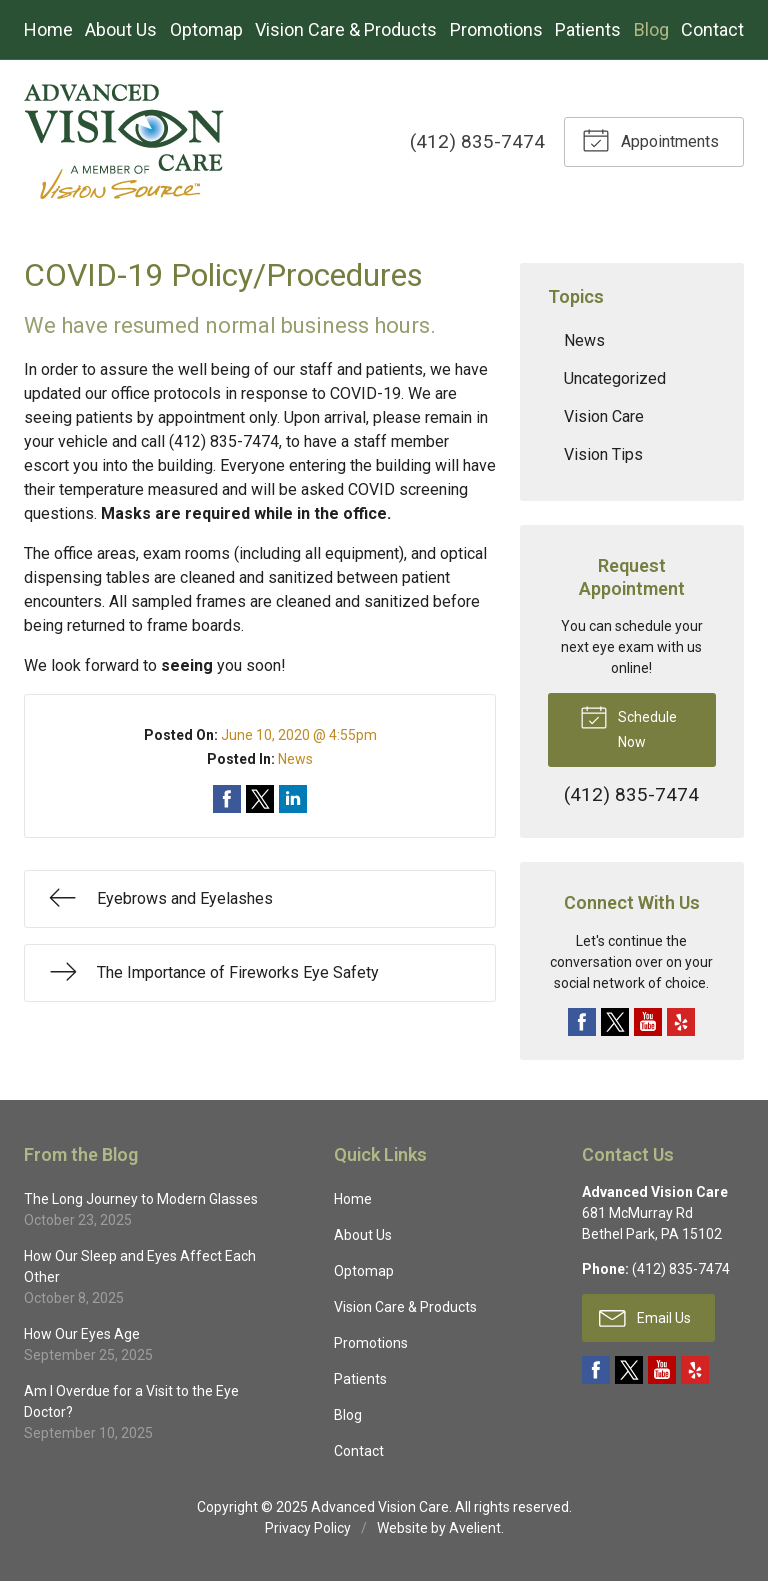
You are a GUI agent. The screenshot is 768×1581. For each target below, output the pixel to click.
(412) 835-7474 (477, 141)
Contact (712, 29)
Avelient (475, 1528)
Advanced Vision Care (380, 1507)
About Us (121, 29)
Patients (588, 29)
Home (48, 29)
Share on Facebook (227, 799)
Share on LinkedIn (293, 799)
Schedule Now (628, 726)
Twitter (615, 1022)
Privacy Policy (308, 1528)
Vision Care (604, 416)
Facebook (582, 1022)
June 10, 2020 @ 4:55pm (299, 735)
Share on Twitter (260, 799)
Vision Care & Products (346, 29)
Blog (651, 29)
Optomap (206, 29)
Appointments (650, 139)
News (295, 759)
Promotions (496, 29)
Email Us (645, 1317)
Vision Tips (603, 454)
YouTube (648, 1022)
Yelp (681, 1022)
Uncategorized (615, 378)
